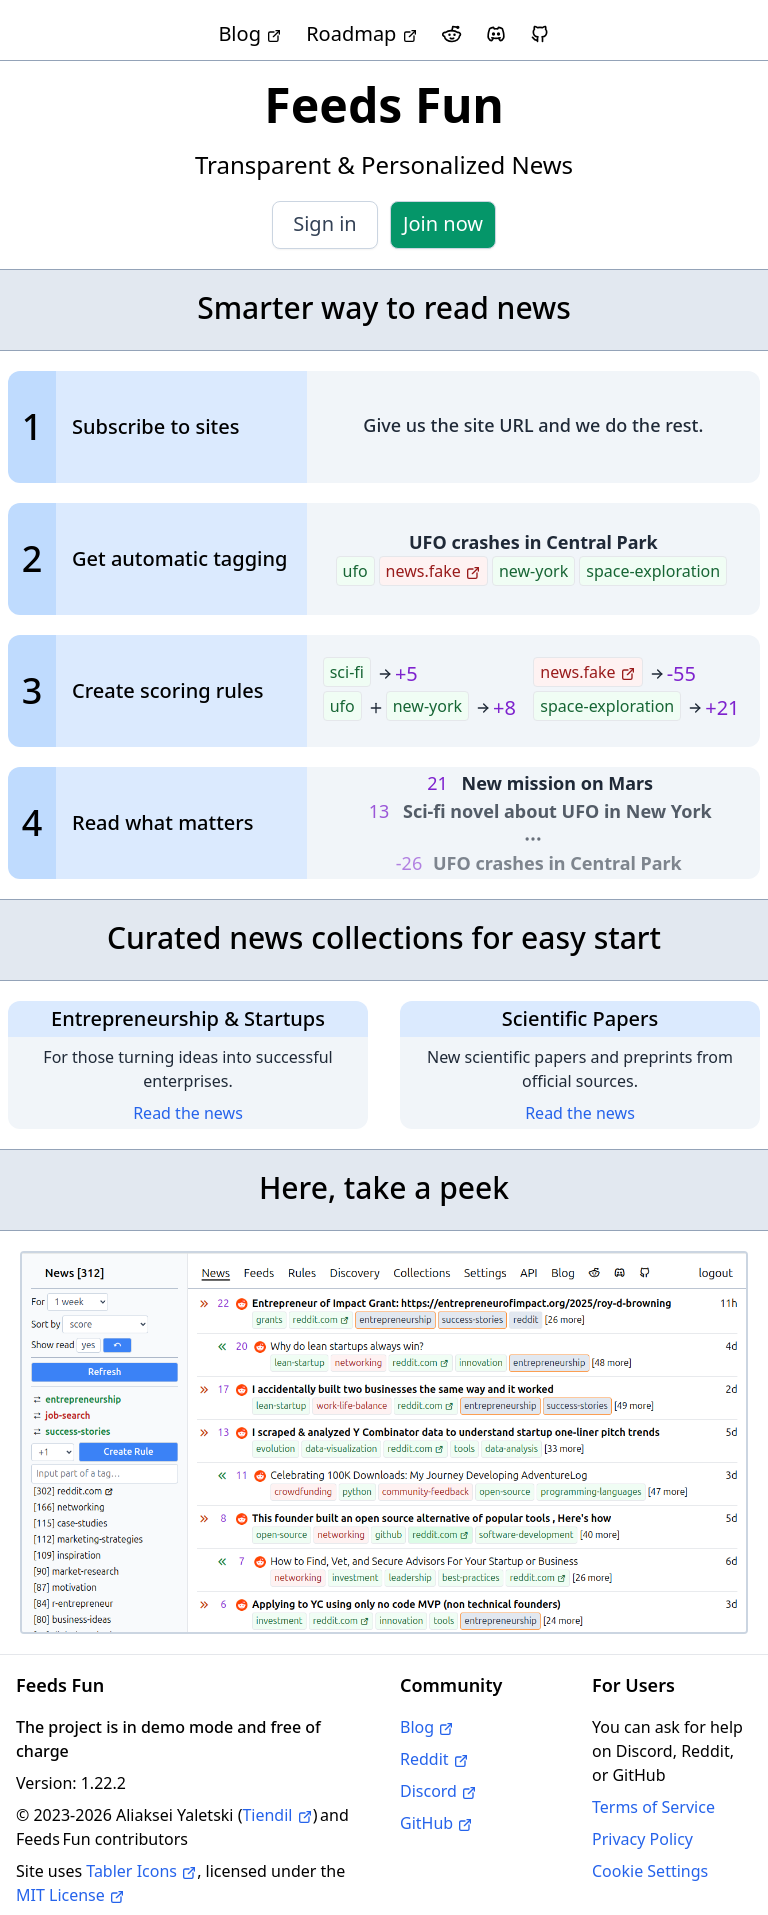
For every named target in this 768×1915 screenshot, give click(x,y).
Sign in (325, 223)
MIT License (70, 1895)
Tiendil (277, 1815)
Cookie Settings (650, 1871)
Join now (443, 223)
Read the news (188, 1113)
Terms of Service (653, 1807)
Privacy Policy (642, 1839)
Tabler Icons (141, 1871)
